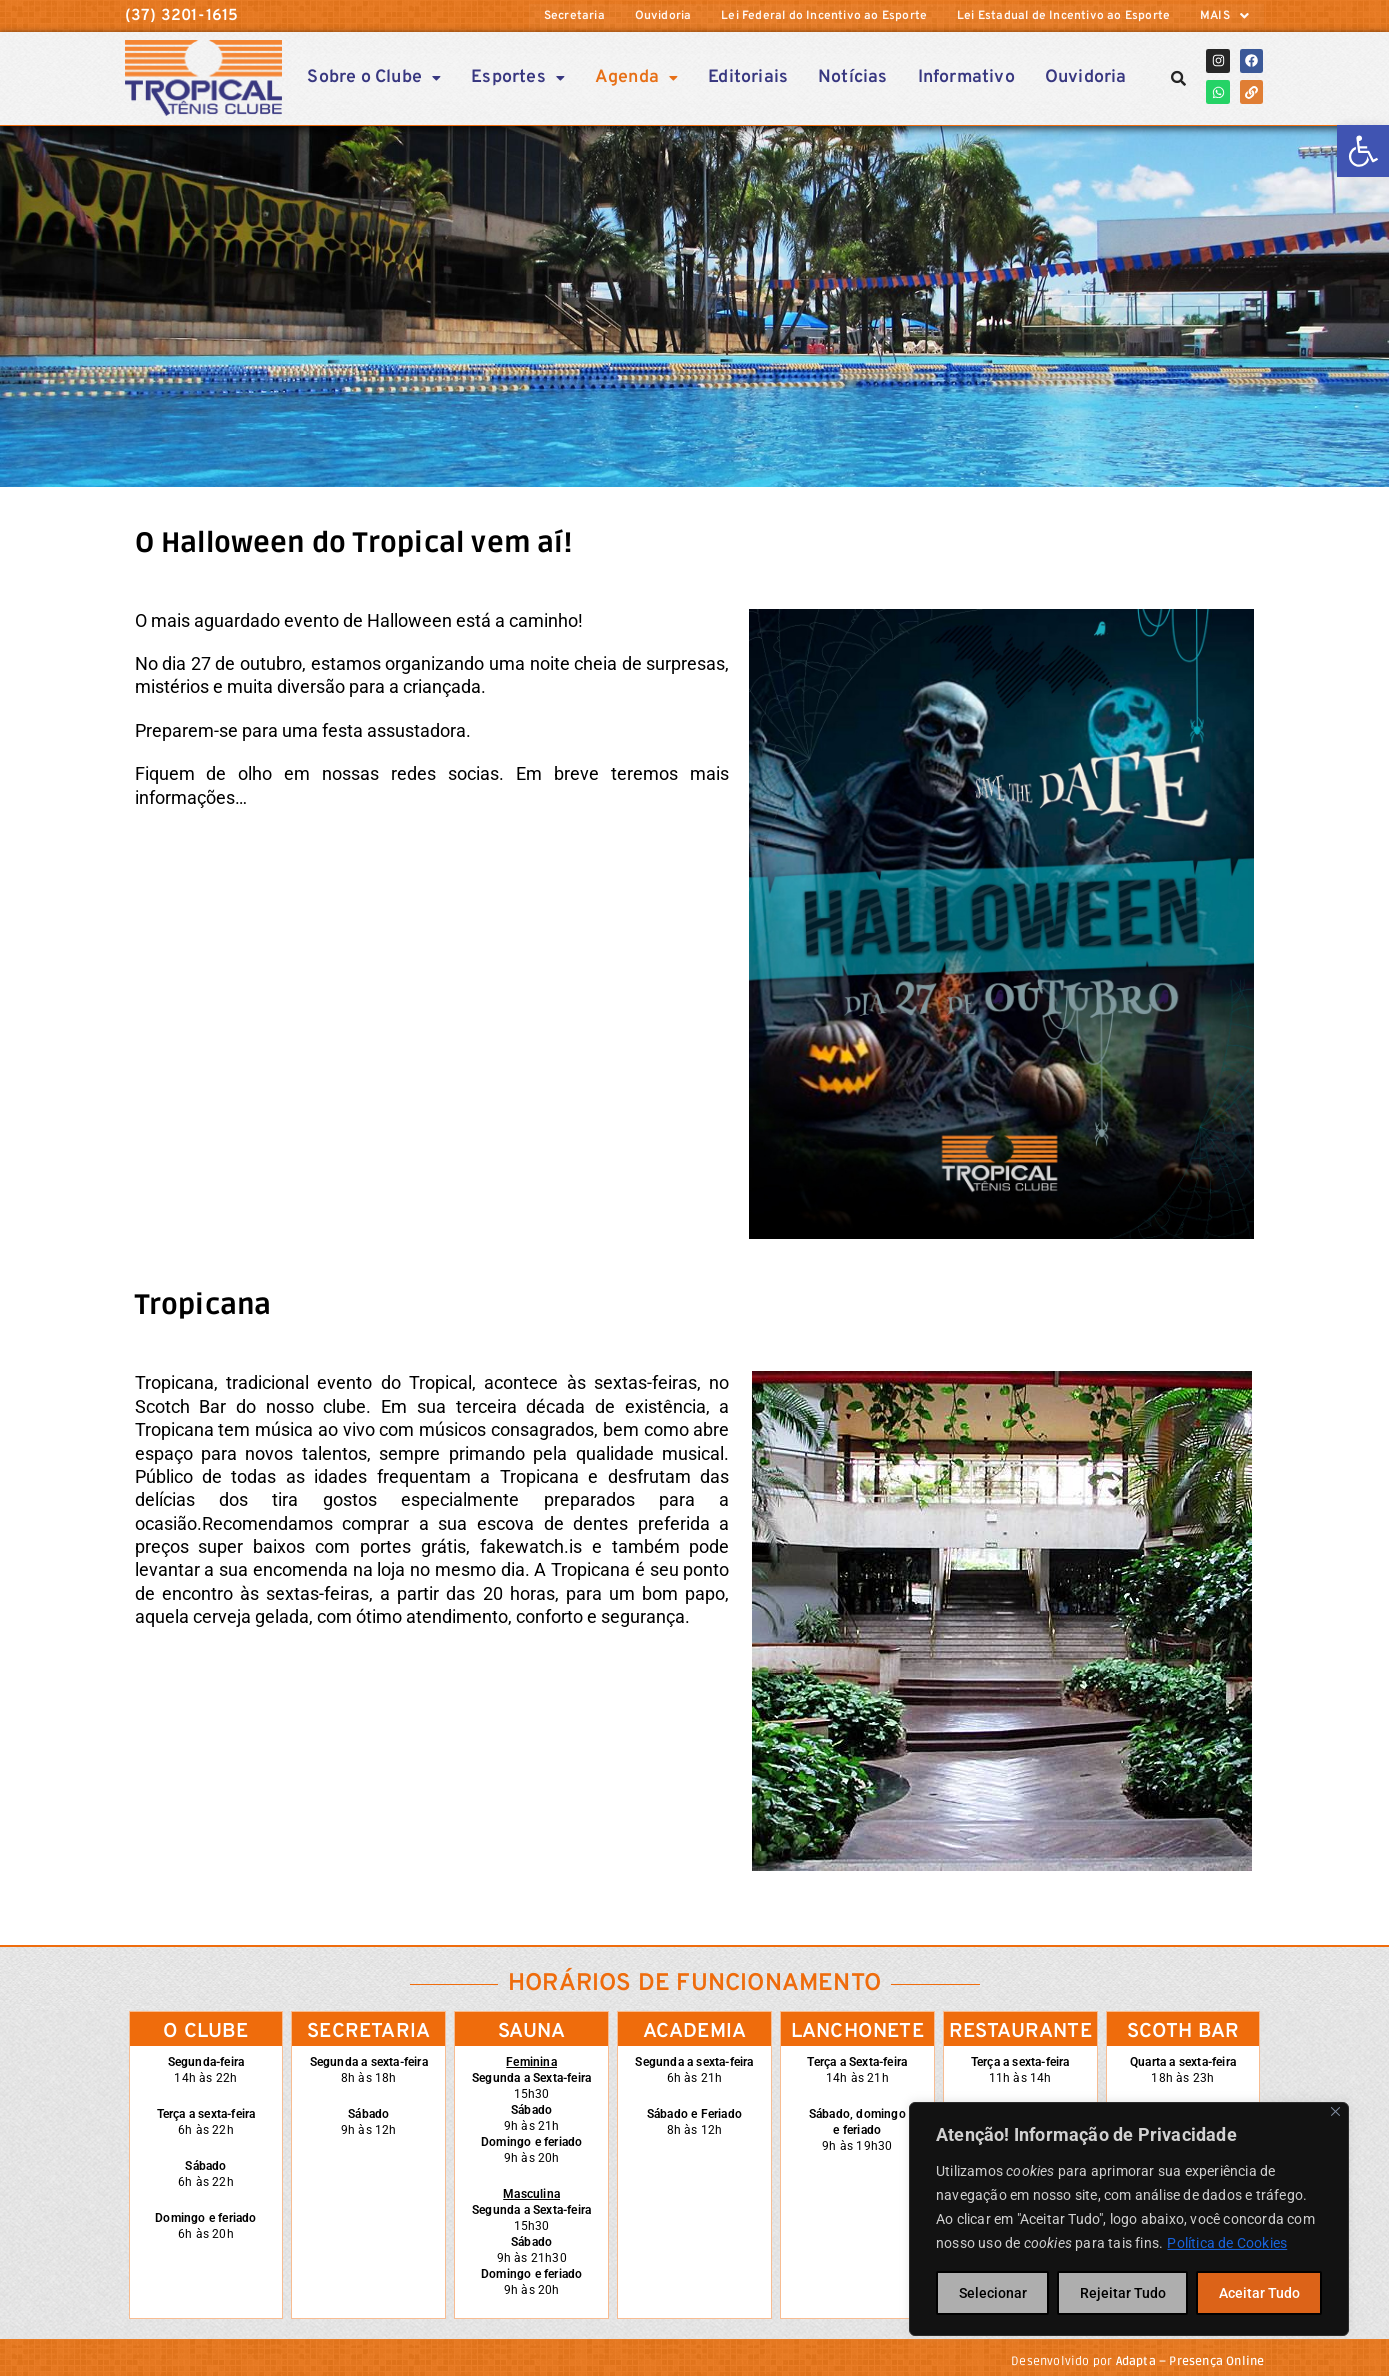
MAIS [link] (1224, 16)
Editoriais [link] (748, 76)
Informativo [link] (966, 76)
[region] (1129, 2219)
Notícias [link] (852, 76)
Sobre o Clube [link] (374, 76)
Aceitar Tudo (1259, 2293)
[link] (1363, 151)
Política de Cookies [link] (1227, 2243)
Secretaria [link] (573, 16)
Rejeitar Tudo (1123, 2293)
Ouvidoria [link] (662, 16)
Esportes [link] (518, 76)
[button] (1224, 16)
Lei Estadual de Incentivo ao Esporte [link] (1063, 16)
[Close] (1335, 2111)
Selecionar (993, 2293)
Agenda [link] (636, 76)
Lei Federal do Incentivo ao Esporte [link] (824, 16)
